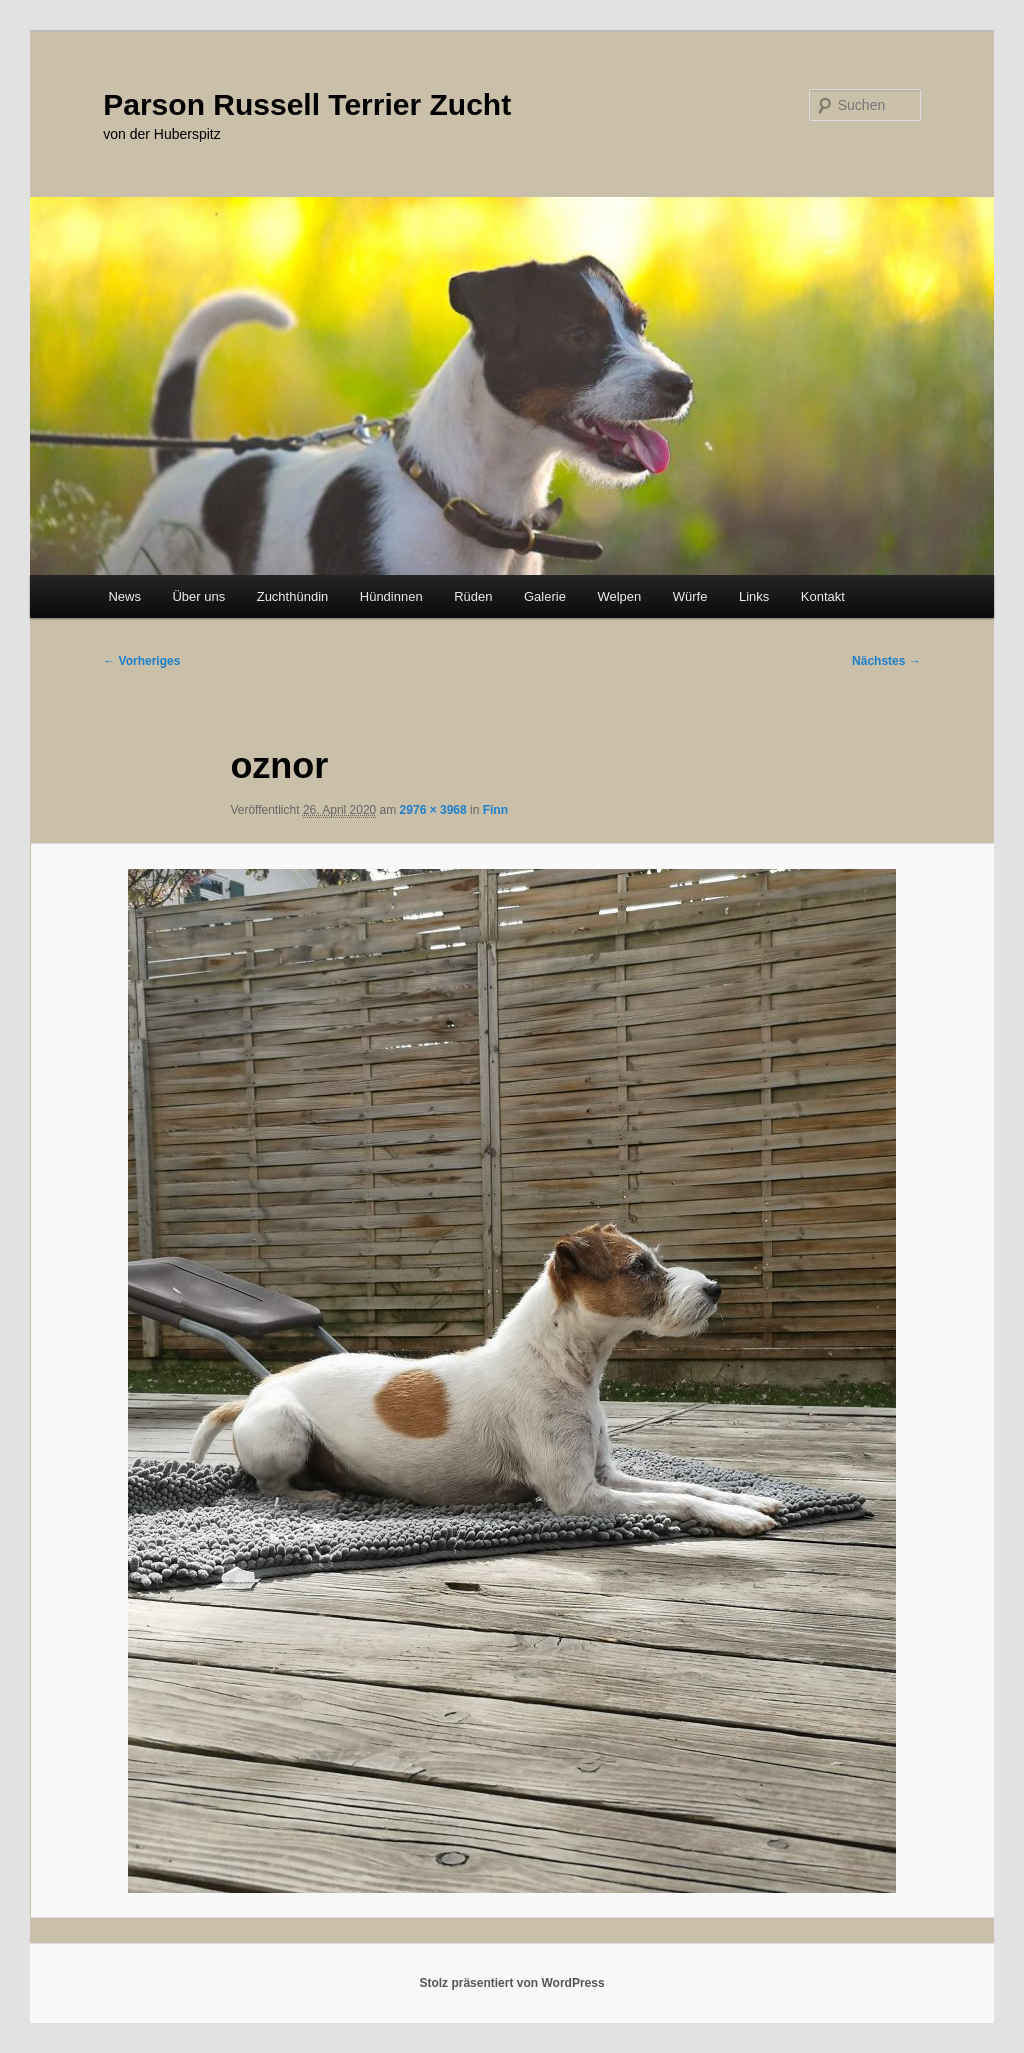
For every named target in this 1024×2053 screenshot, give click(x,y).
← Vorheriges (141, 661)
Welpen (619, 596)
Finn (495, 810)
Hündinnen (391, 596)
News (124, 596)
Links (754, 596)
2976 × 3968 (433, 810)
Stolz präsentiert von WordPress (511, 1983)
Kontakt (823, 596)
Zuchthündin (293, 596)
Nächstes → (886, 661)
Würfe (690, 596)
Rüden (473, 596)
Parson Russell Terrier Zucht (307, 104)
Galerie (545, 596)
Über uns (198, 596)
